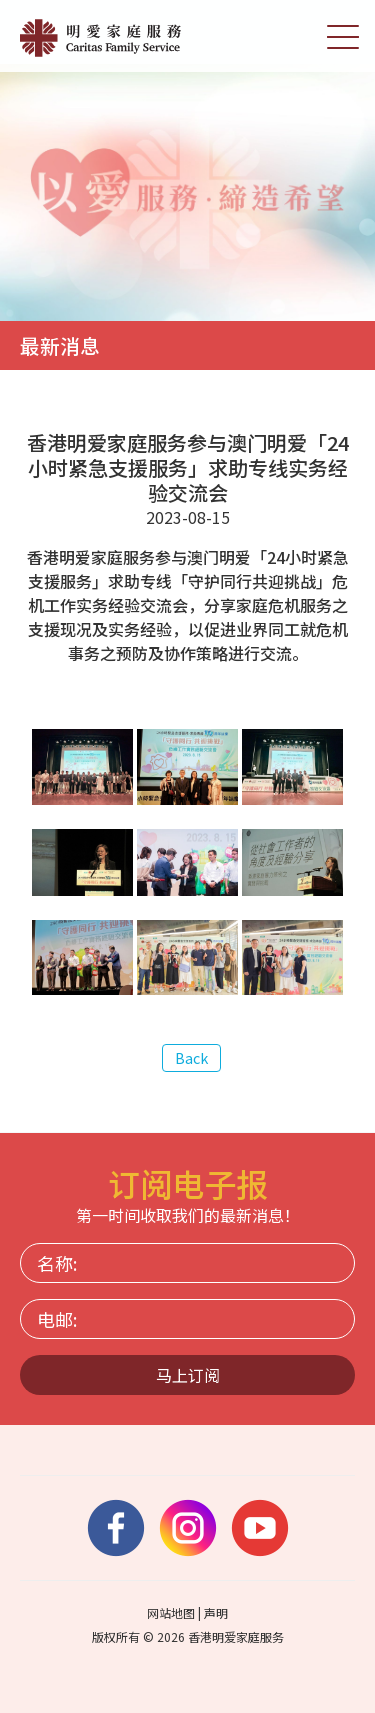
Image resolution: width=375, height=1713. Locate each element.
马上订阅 (188, 1375)
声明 (216, 1612)
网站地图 (171, 1612)
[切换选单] (343, 36)
